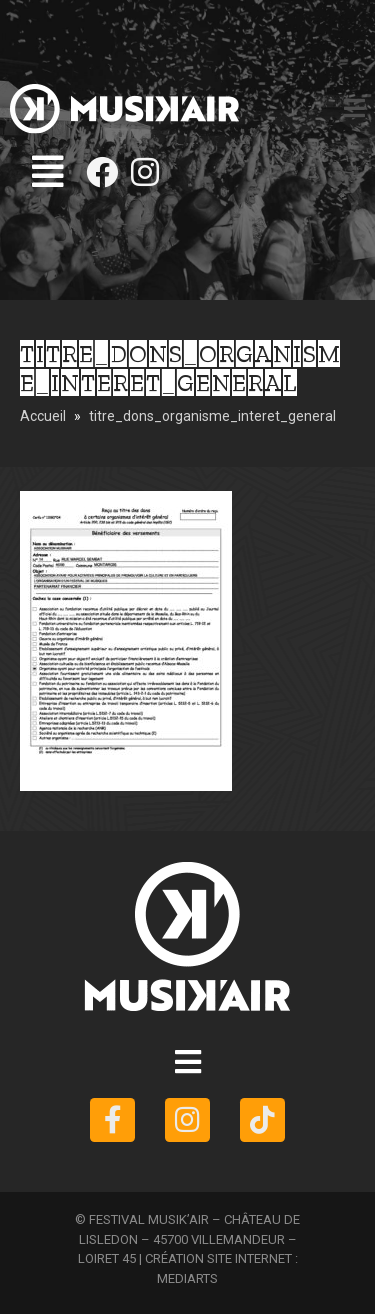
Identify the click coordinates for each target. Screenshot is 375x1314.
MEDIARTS (187, 1278)
